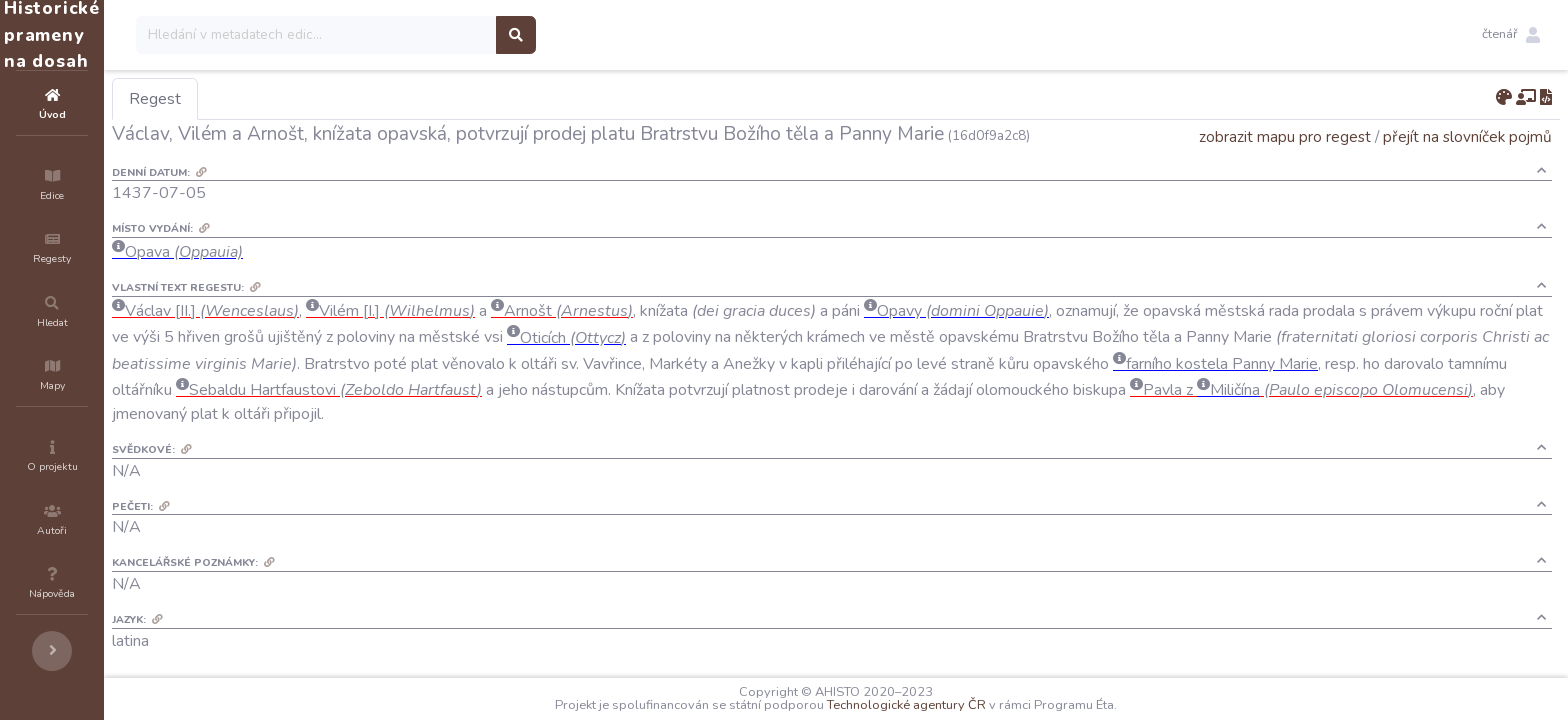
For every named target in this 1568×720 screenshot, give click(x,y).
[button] (1511, 35)
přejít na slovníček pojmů (1467, 136)
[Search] (436, 35)
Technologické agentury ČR (966, 705)
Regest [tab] (275, 99)
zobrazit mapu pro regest (1285, 136)
